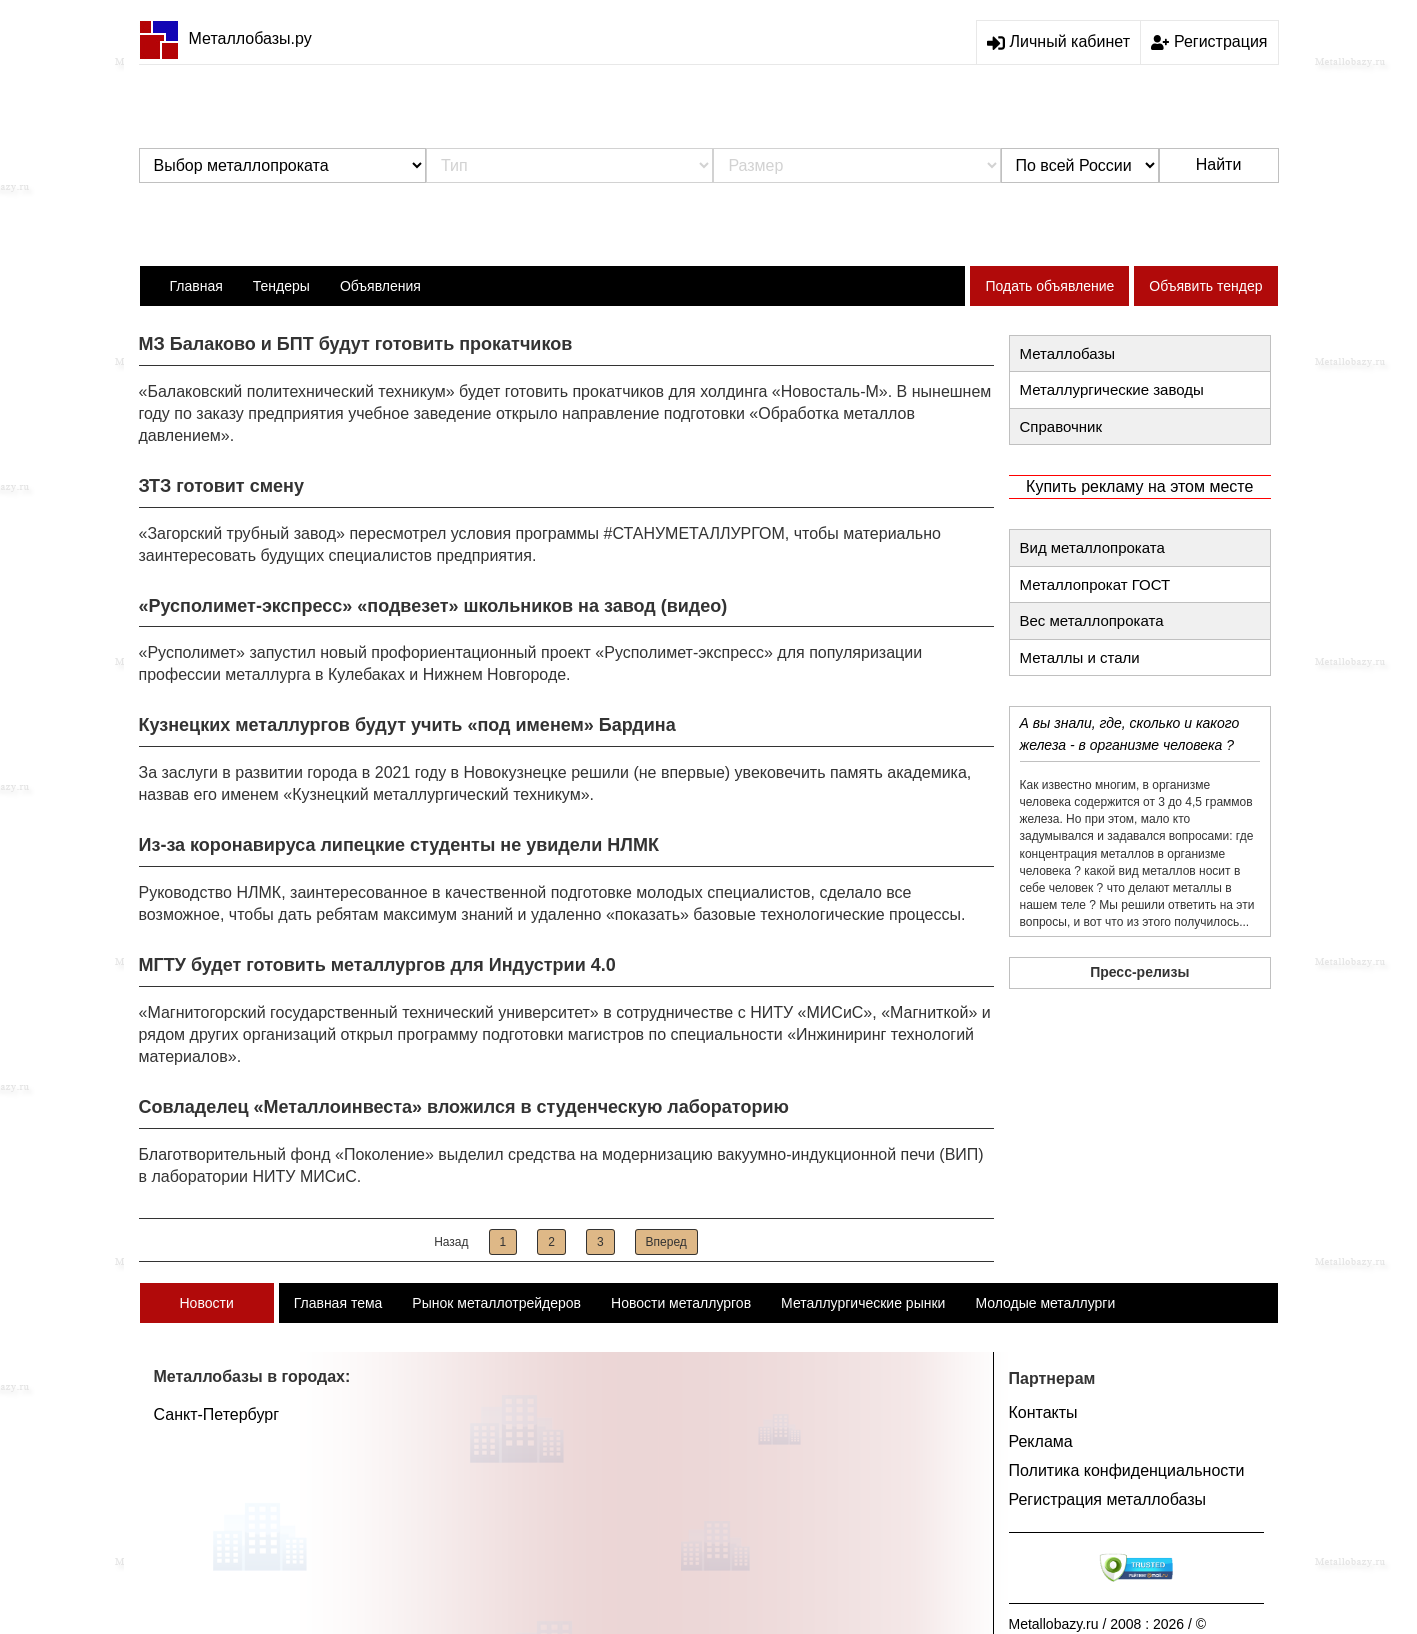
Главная (196, 286)
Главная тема (338, 1303)
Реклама (1041, 1441)
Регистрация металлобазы (1108, 1499)
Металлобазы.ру (225, 38)
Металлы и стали (1080, 657)
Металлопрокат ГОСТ (1095, 584)
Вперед (666, 1242)
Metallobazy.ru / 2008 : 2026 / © (1108, 1624)
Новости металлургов (681, 1303)
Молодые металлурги (1045, 1303)
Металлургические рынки (863, 1303)
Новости (207, 1303)
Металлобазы (1068, 353)
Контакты (1043, 1412)
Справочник (1061, 426)
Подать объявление (1049, 286)
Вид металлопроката (1092, 547)
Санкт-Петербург (216, 1414)
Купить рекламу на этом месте (1139, 486)
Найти (1219, 164)
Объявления (380, 286)
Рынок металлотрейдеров (496, 1303)
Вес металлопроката (1092, 620)
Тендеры (281, 286)
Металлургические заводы (1112, 389)
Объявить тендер (1205, 286)
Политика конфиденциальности (1127, 1470)
